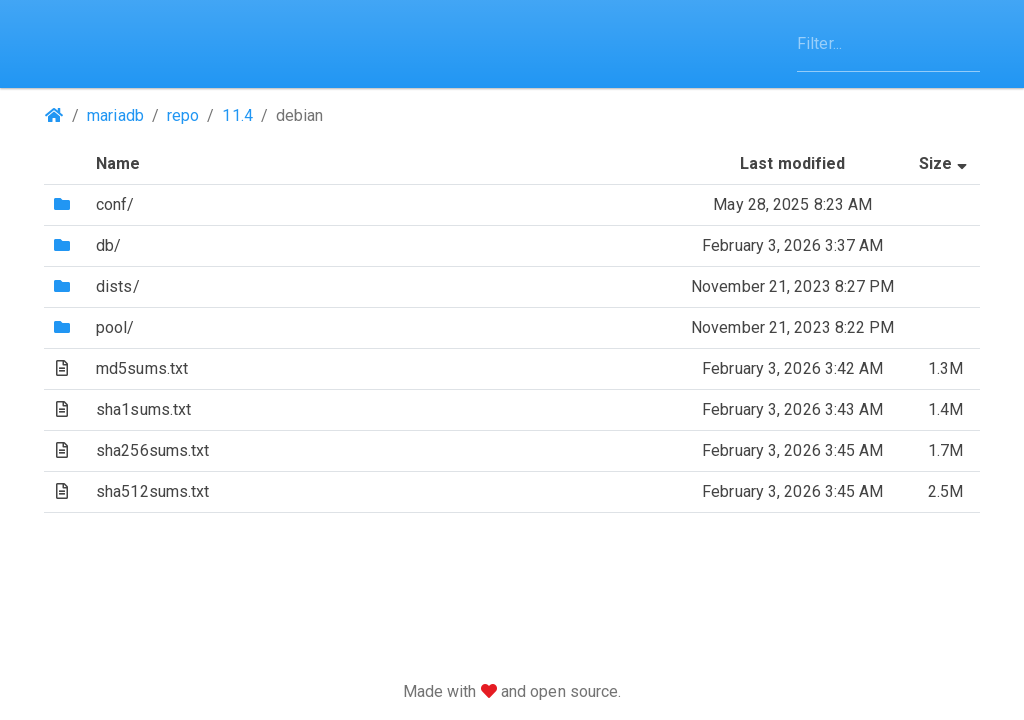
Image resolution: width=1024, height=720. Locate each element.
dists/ (118, 286)
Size (945, 163)
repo (183, 115)
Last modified (792, 163)
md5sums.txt (142, 368)
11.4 (237, 115)
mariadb (115, 115)
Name (118, 163)
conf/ (115, 204)
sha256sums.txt (152, 450)
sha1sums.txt (143, 409)
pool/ (115, 327)
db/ (108, 245)
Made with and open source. (512, 691)
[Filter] (888, 44)
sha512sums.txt (152, 491)
